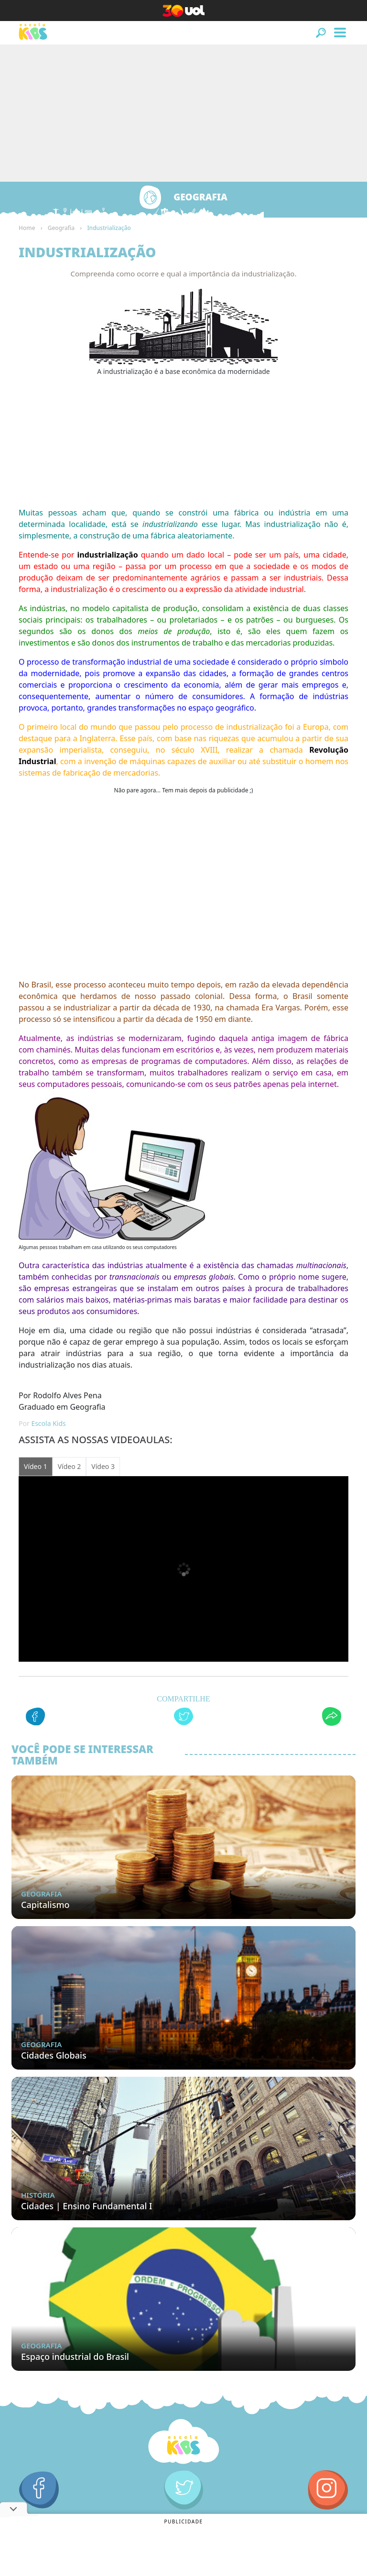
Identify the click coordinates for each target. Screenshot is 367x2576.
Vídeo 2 (69, 1466)
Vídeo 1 (35, 1466)
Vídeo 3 (103, 1466)
